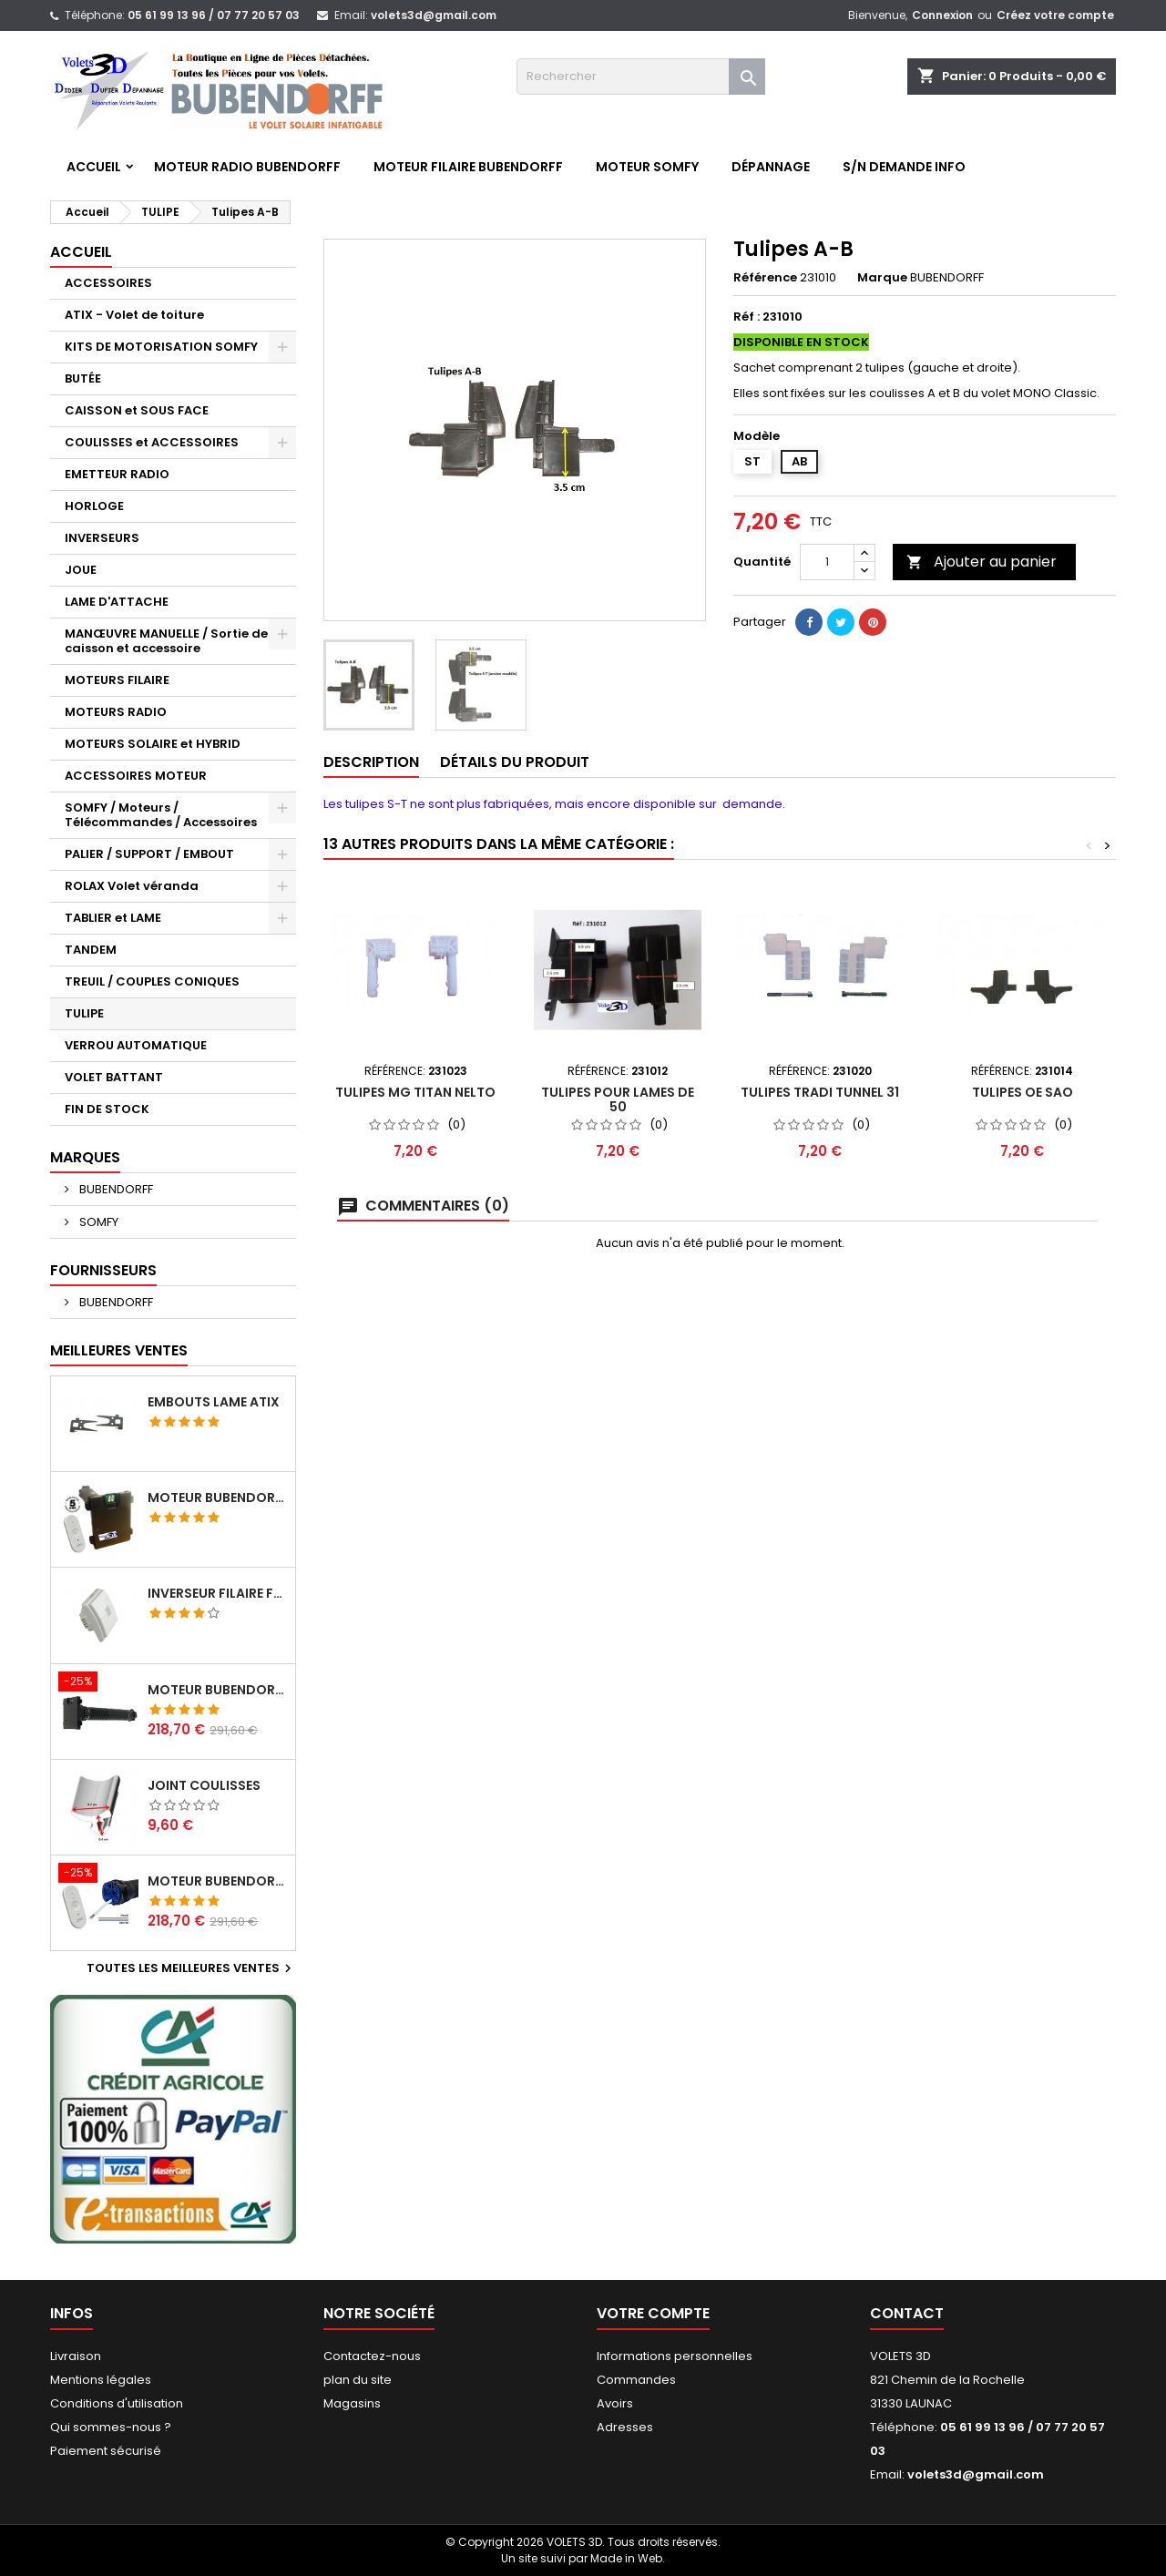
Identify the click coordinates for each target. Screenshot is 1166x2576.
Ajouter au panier (981, 561)
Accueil (93, 167)
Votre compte (653, 2313)
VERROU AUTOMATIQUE (136, 1045)
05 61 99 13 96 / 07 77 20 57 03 (214, 15)
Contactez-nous (372, 2356)
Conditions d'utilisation (116, 2403)
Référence (765, 278)
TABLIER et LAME (113, 917)
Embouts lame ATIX (214, 1402)
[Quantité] (827, 562)
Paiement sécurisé (105, 2450)
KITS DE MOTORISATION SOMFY (161, 346)
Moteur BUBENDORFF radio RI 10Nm (218, 1881)
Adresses (625, 2427)
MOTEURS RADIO (116, 712)
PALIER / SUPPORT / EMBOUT (149, 854)
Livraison (75, 2356)
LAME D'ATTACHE (117, 601)
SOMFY (97, 1222)
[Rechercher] (641, 76)
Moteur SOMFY (647, 167)
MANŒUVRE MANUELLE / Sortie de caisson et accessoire (166, 641)
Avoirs (615, 2403)
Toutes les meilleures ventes (191, 1968)
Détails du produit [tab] (514, 761)
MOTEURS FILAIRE (117, 680)
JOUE (81, 569)
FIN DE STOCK (107, 1109)
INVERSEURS (102, 538)
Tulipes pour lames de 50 (617, 1099)
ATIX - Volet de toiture (134, 314)
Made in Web (626, 2558)
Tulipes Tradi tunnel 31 (820, 1092)
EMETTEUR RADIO (117, 474)
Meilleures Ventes (119, 1350)
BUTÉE (83, 378)
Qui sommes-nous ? (110, 2427)
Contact (907, 2313)
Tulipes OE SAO (1022, 1092)
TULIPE (84, 1013)
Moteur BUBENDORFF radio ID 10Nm (218, 1497)
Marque (882, 278)
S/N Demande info (904, 167)
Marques (85, 1157)
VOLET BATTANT (114, 1077)
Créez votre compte (1055, 15)
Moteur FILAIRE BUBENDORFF (468, 167)
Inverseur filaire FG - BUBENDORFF (218, 1593)
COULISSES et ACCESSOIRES (152, 442)
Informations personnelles (674, 2356)
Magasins (352, 2403)
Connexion (942, 15)
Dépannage (770, 167)
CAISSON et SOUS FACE (137, 410)
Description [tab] (371, 761)
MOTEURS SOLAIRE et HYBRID (152, 743)
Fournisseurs (103, 1270)
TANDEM (91, 949)
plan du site (357, 2379)
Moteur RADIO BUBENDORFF (247, 167)
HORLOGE (94, 506)
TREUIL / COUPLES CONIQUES (152, 981)
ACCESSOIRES (108, 282)
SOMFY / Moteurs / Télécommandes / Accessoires (161, 815)
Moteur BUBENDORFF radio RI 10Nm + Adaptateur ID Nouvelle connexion (218, 1689)
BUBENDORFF (115, 1189)
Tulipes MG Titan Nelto (415, 1092)
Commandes (636, 2379)
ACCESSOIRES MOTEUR (136, 775)
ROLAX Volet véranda (132, 885)
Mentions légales (100, 2379)
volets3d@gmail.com (433, 15)
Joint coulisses (204, 1785)
